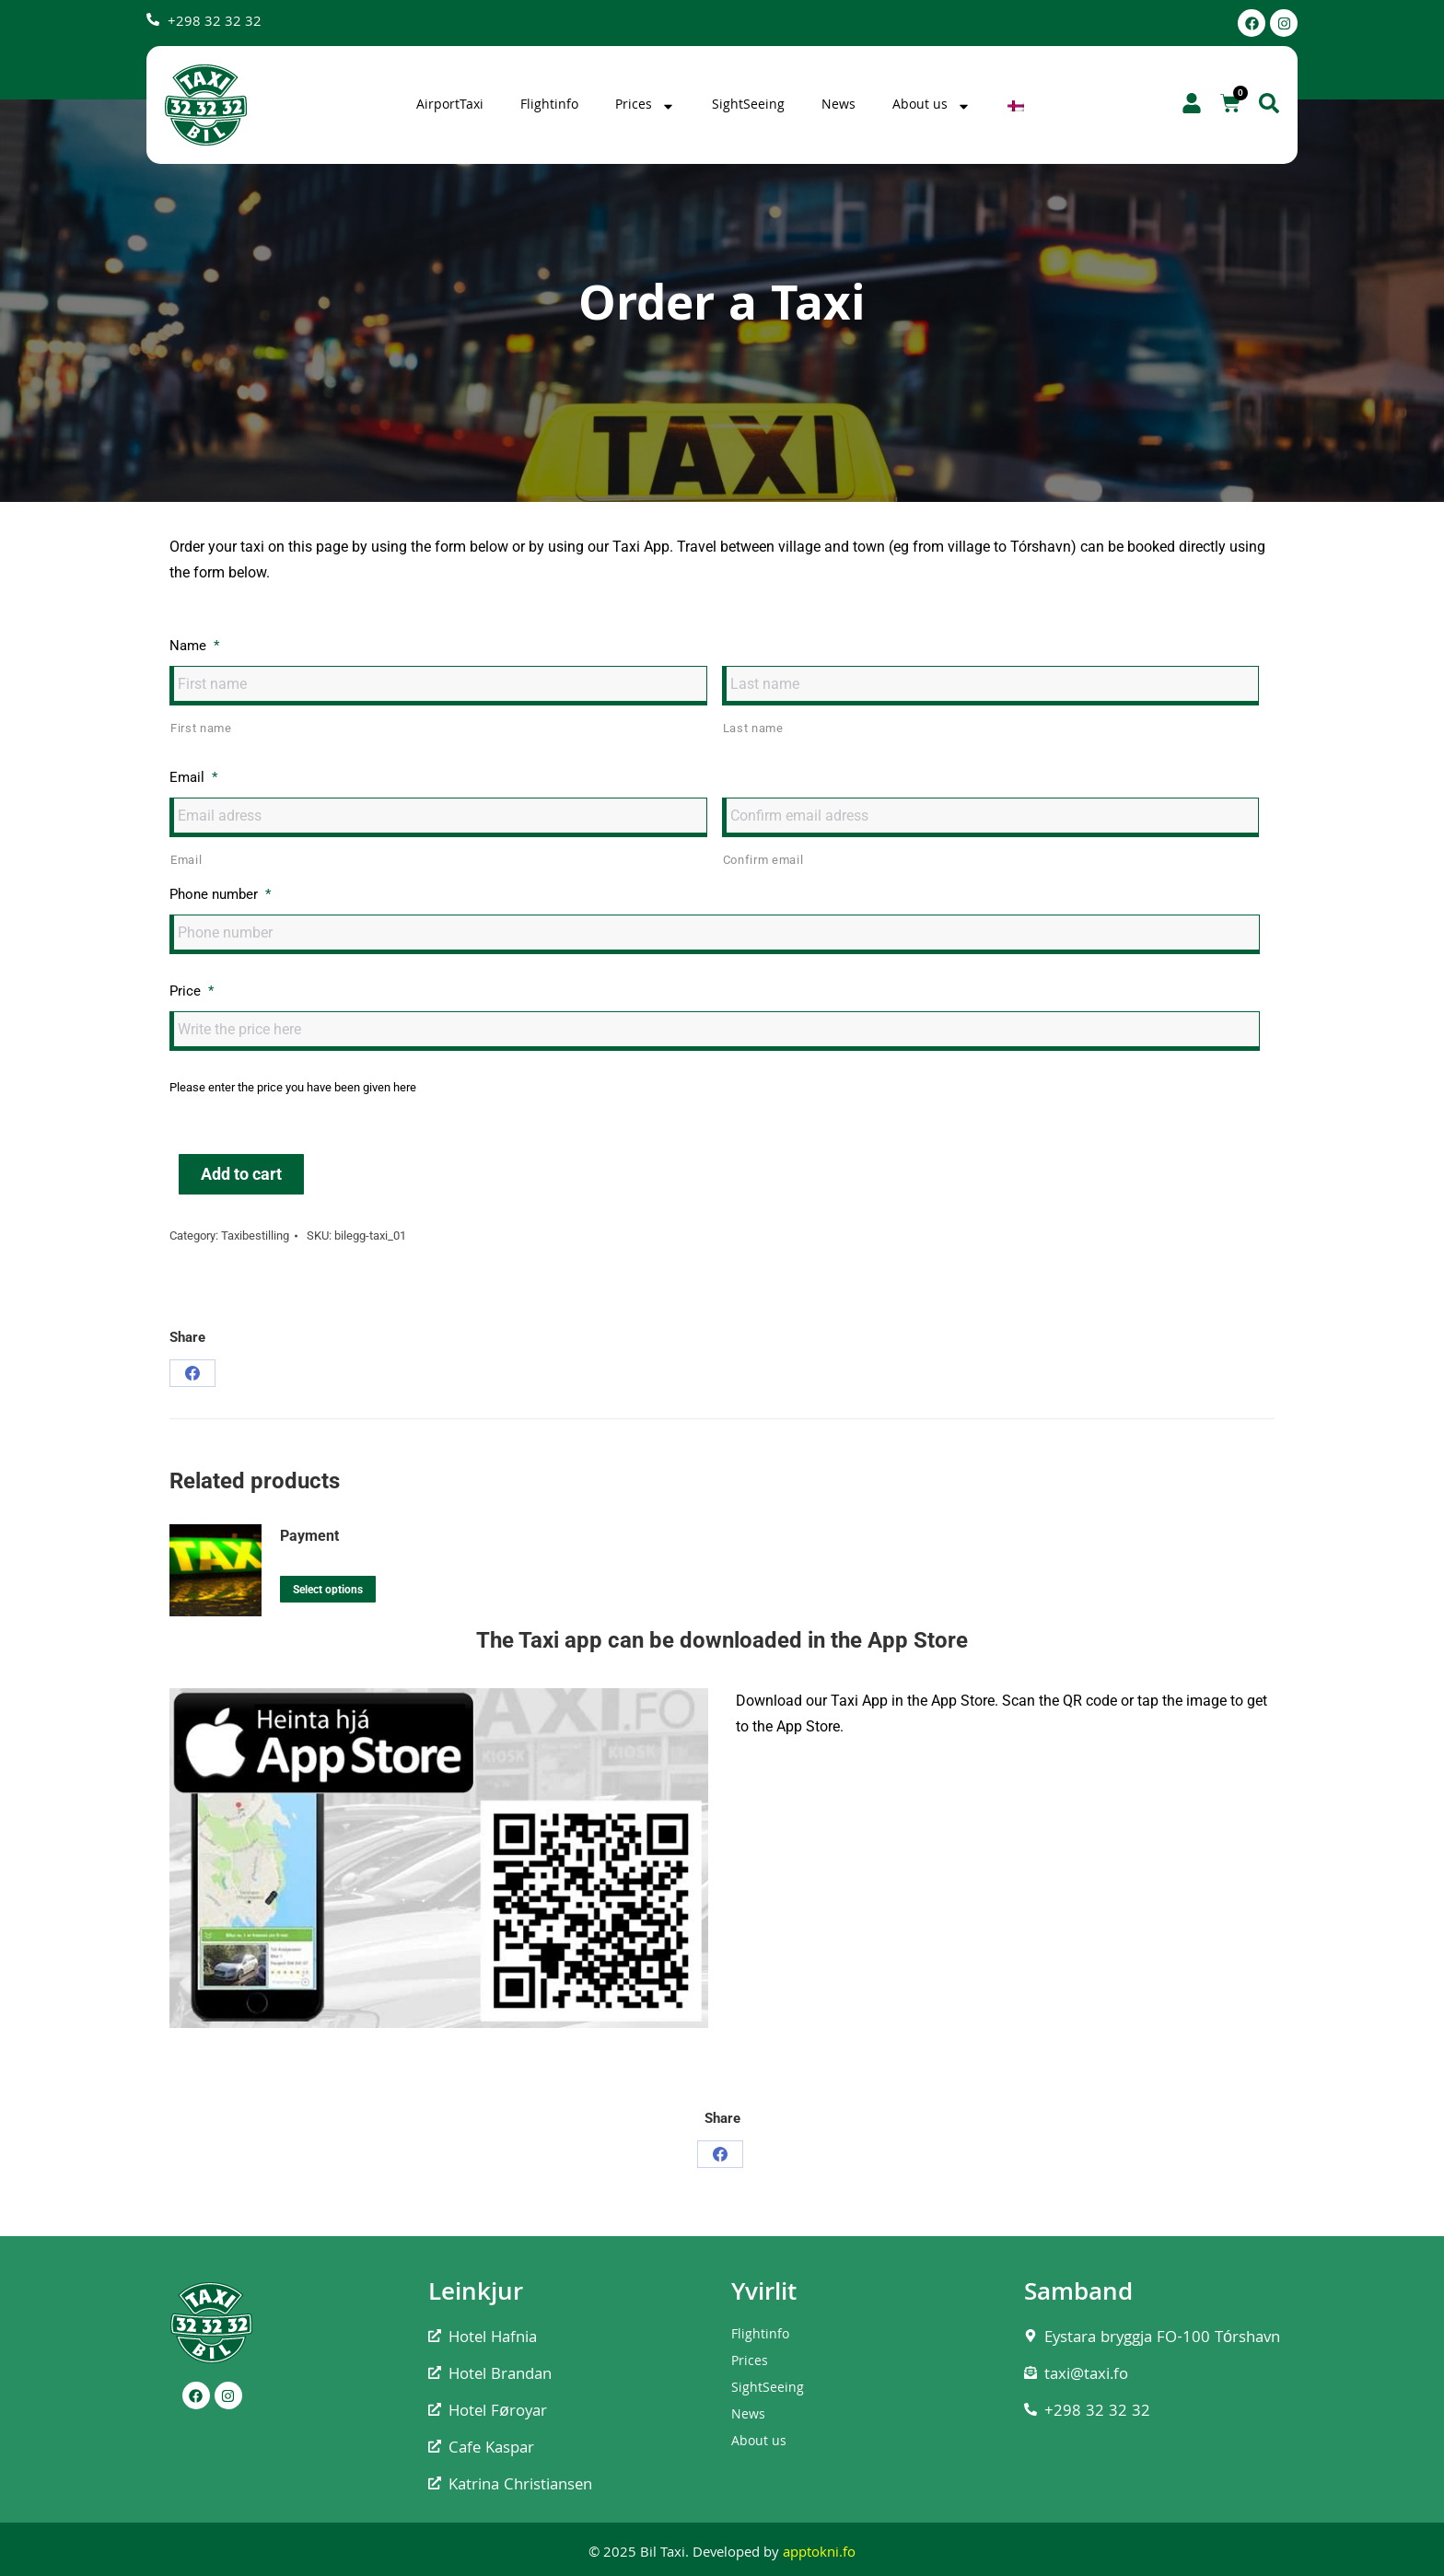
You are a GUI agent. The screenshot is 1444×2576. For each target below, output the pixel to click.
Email (193, 777)
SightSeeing (748, 106)
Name (194, 645)
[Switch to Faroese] (1018, 106)
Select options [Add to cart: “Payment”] (328, 1589)
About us (931, 106)
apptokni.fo (819, 2554)
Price (191, 991)
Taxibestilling (255, 1235)
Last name (753, 728)
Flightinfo (549, 106)
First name (201, 728)
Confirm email (763, 860)
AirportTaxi (449, 106)
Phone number (220, 894)
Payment (309, 1535)
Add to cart (241, 1173)
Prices (645, 106)
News (838, 106)
